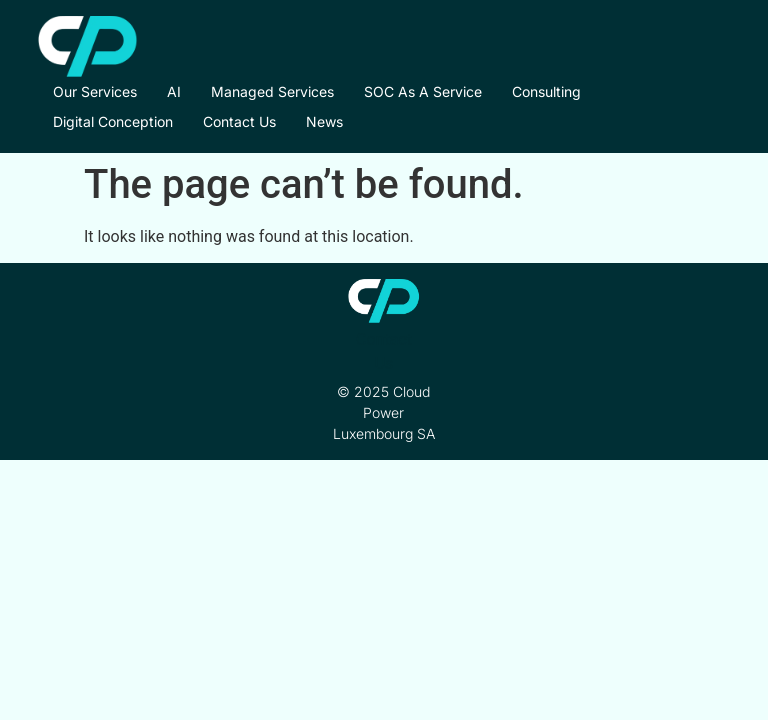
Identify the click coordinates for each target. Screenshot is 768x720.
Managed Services (272, 91)
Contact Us (239, 121)
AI (174, 91)
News (324, 121)
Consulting (546, 91)
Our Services (95, 91)
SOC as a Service (423, 91)
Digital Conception (113, 121)
